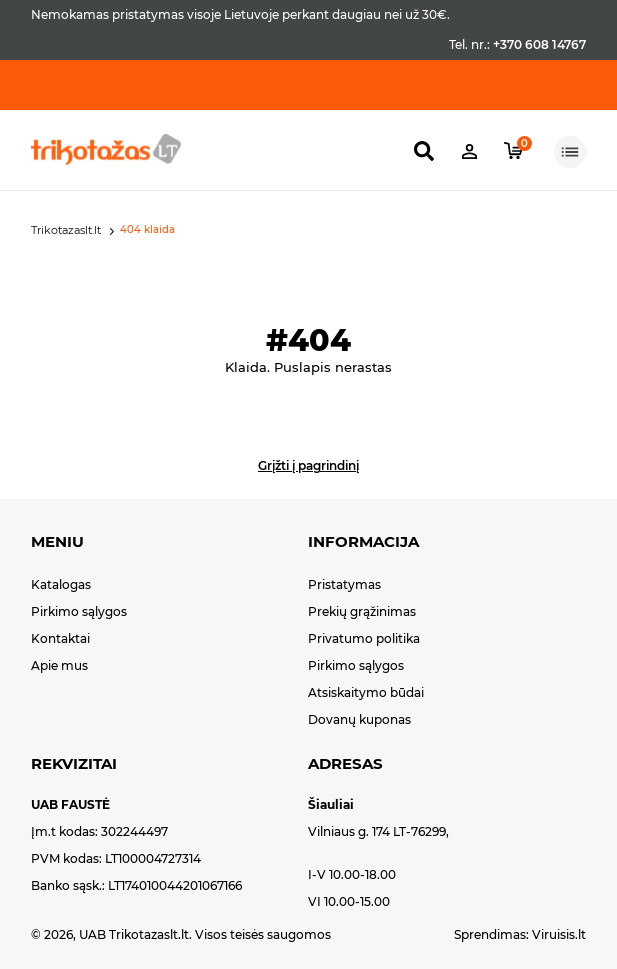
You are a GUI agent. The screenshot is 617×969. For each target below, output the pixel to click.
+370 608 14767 (539, 44)
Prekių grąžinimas (362, 611)
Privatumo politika (364, 638)
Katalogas (61, 584)
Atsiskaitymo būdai (366, 692)
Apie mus (59, 665)
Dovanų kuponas (359, 719)
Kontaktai (60, 638)
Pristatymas (344, 584)
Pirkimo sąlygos (79, 611)
